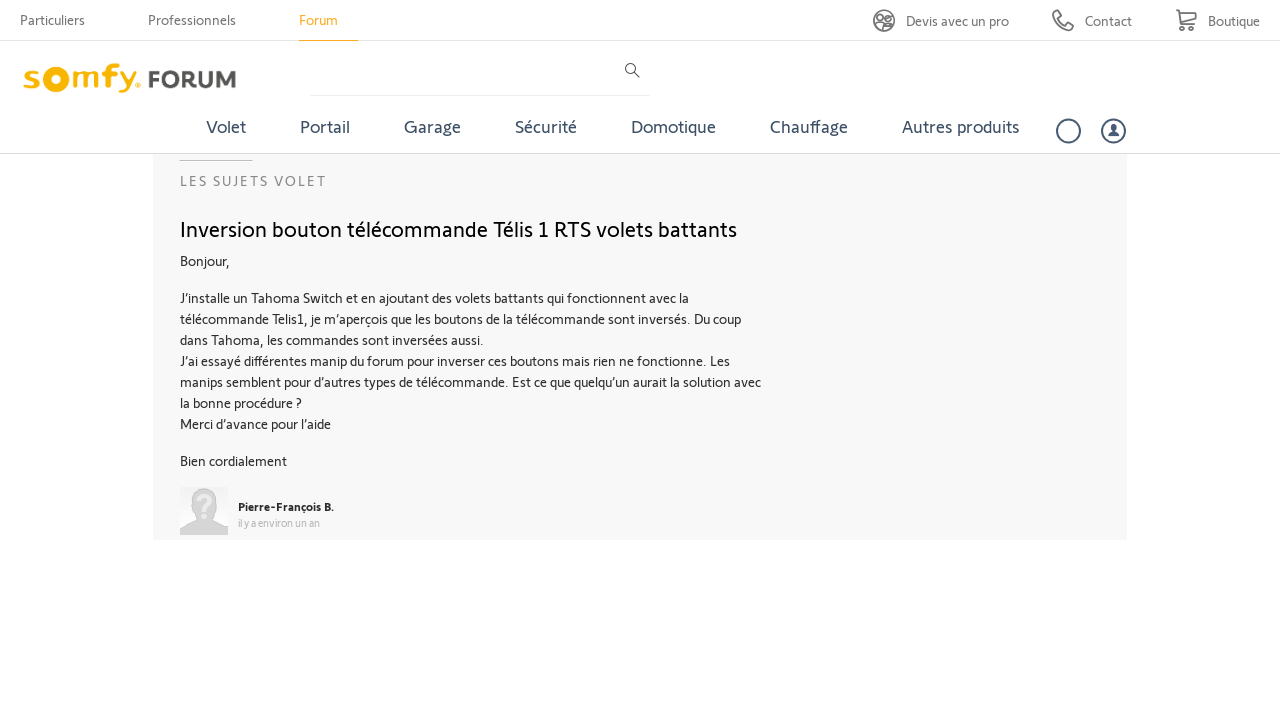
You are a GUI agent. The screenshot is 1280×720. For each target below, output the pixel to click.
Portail (325, 126)
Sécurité (546, 126)
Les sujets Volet (253, 180)
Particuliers (52, 19)
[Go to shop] (1217, 20)
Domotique (673, 126)
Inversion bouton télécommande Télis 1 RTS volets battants (458, 228)
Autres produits (961, 126)
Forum (318, 19)
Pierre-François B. (286, 506)
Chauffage (809, 126)
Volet (226, 126)
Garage (432, 126)
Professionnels (192, 19)
